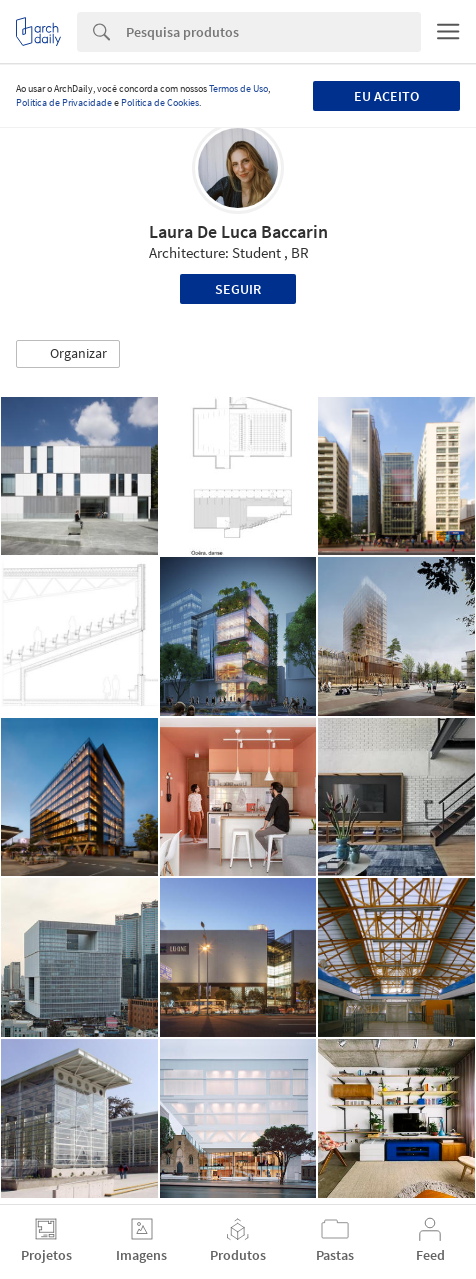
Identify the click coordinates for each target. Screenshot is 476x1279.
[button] (68, 354)
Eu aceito (386, 96)
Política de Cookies (160, 102)
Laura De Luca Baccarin (238, 231)
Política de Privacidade (64, 102)
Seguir (238, 289)
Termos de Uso (238, 88)
